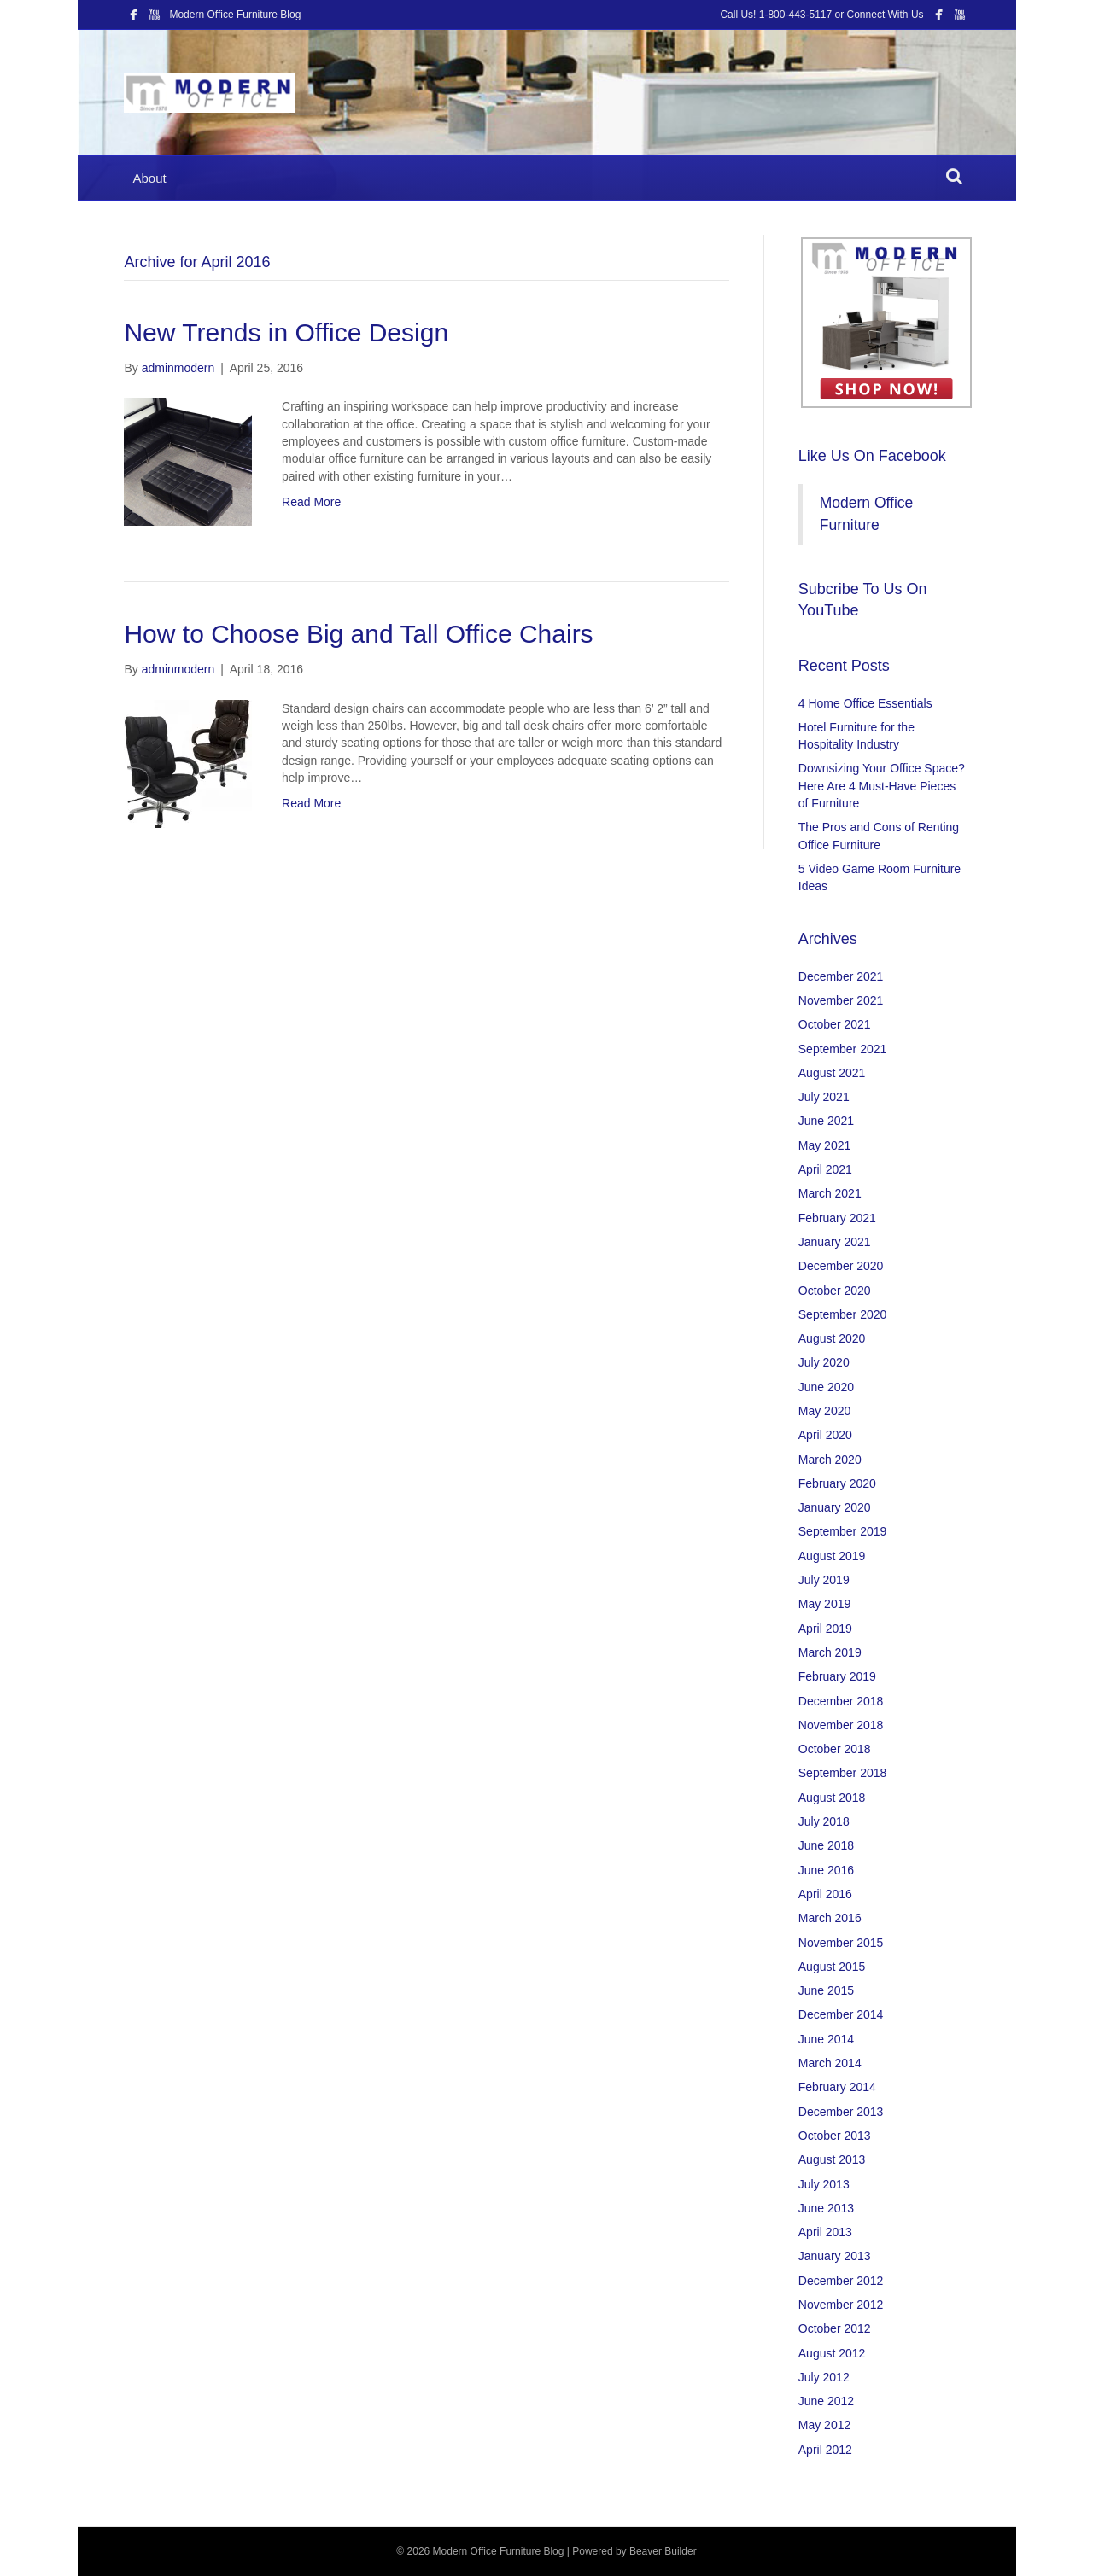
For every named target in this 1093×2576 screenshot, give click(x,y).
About (149, 178)
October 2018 (834, 1749)
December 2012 (841, 2281)
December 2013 (841, 2111)
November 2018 (841, 1725)
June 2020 (826, 1387)
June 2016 (826, 1870)
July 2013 (824, 2184)
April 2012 (825, 2450)
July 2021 (824, 1097)
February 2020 (837, 1483)
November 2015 (841, 1942)
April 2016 (825, 1894)
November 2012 (841, 2304)
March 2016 (830, 1918)
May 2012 (824, 2425)
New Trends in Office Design (286, 332)
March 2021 (830, 1193)
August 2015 (832, 1966)
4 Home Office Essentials (865, 703)
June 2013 (826, 2208)
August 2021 (832, 1073)
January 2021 (834, 1242)
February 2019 (837, 1676)
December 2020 (841, 1266)
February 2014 (837, 2087)
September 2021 (842, 1049)
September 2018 (842, 1773)
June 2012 (826, 2401)
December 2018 (841, 1701)
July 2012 (824, 2377)
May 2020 (824, 1411)
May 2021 (824, 1145)
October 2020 (834, 1290)
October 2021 (834, 1024)
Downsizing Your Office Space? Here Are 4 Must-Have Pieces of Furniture (881, 785)
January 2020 (834, 1507)
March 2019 (830, 1652)
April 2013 (825, 2232)
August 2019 (832, 1556)
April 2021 (825, 1169)
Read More (311, 502)
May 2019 (824, 1604)
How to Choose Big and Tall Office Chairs (358, 634)
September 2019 (842, 1531)
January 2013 (834, 2256)
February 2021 (837, 1218)
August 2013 (832, 2159)
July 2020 (824, 1362)
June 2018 (826, 1845)
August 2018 (832, 1797)
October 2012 (834, 2328)
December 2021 (841, 976)
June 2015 (826, 1990)
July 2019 (824, 1580)
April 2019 (825, 1628)
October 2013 (834, 2135)
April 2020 (825, 1435)
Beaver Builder (663, 2551)
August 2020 (832, 1338)
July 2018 (824, 1821)
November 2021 (841, 1000)
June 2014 (826, 2039)
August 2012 (832, 2353)
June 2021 (826, 1121)
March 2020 (830, 1459)
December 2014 (841, 2014)
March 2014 (830, 2063)
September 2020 (842, 1314)
